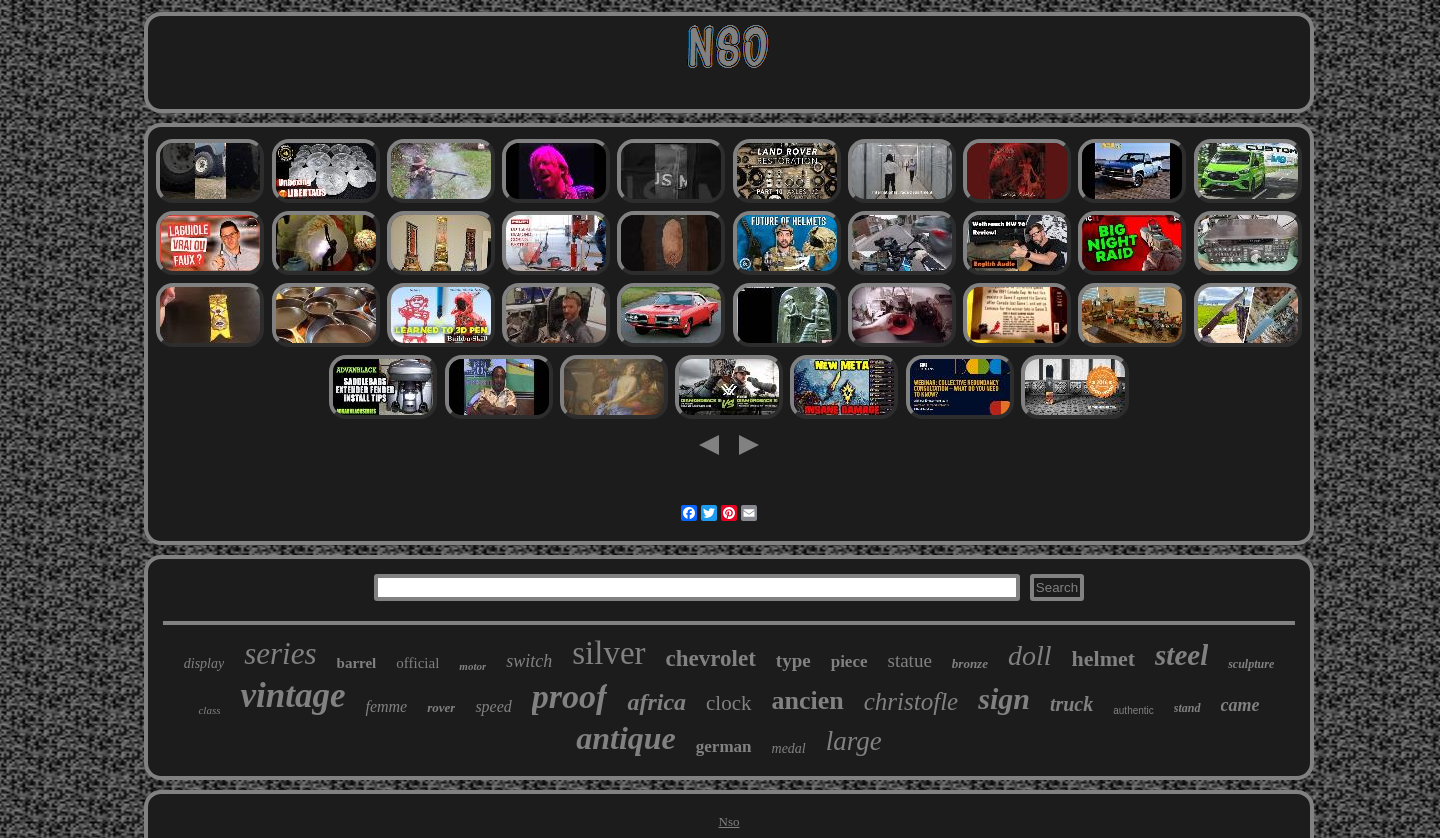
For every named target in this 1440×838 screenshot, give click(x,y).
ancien (808, 700)
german (724, 746)
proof (570, 696)
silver (608, 653)
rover (441, 707)
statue (910, 660)
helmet (1104, 658)
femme (386, 706)
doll (1030, 655)
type (793, 660)
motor (472, 666)
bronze (970, 663)
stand (1187, 708)
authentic (1133, 710)
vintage (292, 695)
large (854, 741)
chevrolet (711, 658)
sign (1004, 698)
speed (493, 706)
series (280, 653)
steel (1181, 655)
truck (1071, 704)
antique (626, 738)
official (417, 663)
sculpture (1251, 664)
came (1240, 705)
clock (728, 703)
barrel (357, 663)
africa (656, 702)
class (209, 710)
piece (849, 661)
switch (529, 661)
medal (789, 748)
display (204, 663)
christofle (911, 701)
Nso (729, 821)
